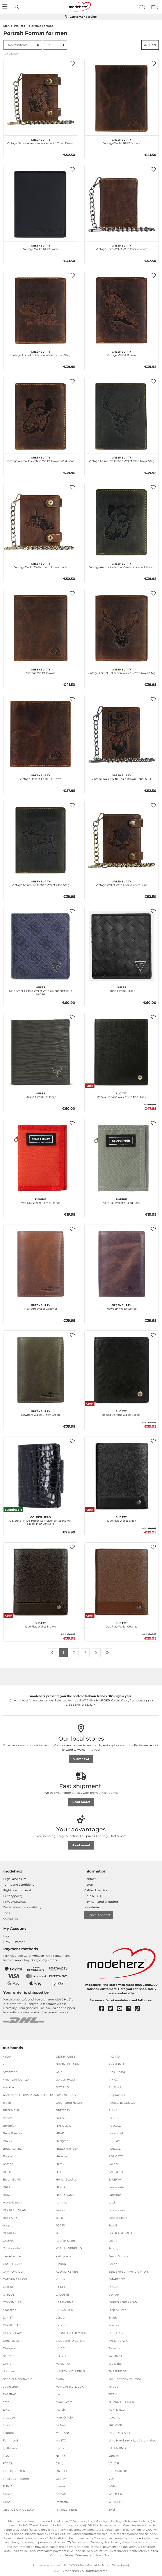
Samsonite (116, 2187)
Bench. (8, 2118)
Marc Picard (64, 2402)
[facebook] (103, 2009)
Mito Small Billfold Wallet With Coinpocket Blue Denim (40, 990)
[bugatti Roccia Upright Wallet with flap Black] (122, 1052)
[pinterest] (139, 2009)
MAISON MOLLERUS (70, 2371)
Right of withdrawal (17, 1890)
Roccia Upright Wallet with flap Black (121, 1095)
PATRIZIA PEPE (66, 2509)
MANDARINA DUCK (70, 2386)
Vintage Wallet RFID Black (40, 247)
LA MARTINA (64, 2302)
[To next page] (96, 1652)
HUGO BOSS (65, 2194)
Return (89, 1884)
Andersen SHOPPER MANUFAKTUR (28, 2094)
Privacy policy (13, 1896)
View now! (81, 1758)
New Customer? (14, 1942)
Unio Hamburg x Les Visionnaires (132, 2440)
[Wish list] (142, 6)
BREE (7, 2187)
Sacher (113, 2164)
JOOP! (60, 2225)
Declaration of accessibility (22, 1907)
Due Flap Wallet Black (121, 1518)
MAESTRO (63, 2363)
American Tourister (16, 2079)
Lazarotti (62, 2325)
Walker (114, 2486)
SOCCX (114, 2287)
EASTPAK (9, 2394)
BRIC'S (7, 2194)
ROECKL (115, 2148)
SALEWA (115, 2179)
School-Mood (118, 2217)
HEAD (60, 2133)
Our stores (10, 1918)
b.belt (7, 2102)
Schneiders (117, 2210)
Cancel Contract (98, 1915)
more (54, 1960)
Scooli (113, 2225)
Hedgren (62, 2141)
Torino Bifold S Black (121, 988)
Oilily (59, 2463)
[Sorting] (22, 45)
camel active (12, 2256)
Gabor (7, 2494)
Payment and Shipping (101, 1901)
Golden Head (65, 2079)
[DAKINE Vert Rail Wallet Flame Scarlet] (41, 1158)
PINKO (113, 2079)
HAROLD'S (63, 2125)
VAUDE (114, 2463)
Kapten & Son (65, 2240)
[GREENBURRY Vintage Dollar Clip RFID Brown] (41, 734)
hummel (62, 2202)
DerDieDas (11, 2340)
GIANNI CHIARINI (68, 2064)
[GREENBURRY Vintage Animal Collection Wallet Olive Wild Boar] (122, 522)
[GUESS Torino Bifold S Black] (122, 946)
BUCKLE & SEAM (15, 2210)
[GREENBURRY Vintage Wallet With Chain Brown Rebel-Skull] (122, 734)
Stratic (113, 2317)
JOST (59, 2233)
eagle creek (11, 2386)
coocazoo (9, 2310)
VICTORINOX (118, 2471)
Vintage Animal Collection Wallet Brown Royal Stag (121, 671)
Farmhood (10, 2440)
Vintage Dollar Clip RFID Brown (40, 776)
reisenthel (116, 2133)
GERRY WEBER (66, 2056)
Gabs (6, 2501)
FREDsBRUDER (14, 2471)
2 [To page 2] (74, 1652)
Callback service (95, 1890)
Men (6, 26)
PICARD (114, 2056)
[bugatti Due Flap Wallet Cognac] (122, 1582)
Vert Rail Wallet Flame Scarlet (40, 1200)
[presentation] (17, 6)
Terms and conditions (18, 1884)
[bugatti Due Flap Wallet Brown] (41, 1582)
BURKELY (9, 2233)
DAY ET (8, 2317)
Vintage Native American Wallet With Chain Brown (40, 141)
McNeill (61, 2425)
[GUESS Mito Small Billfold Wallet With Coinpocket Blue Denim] (41, 946)
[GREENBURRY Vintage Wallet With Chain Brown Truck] (41, 522)
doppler (8, 2371)
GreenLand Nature (69, 2102)
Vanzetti (114, 2455)
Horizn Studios (66, 2179)
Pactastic (62, 2501)
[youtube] (121, 2009)
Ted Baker (116, 2363)
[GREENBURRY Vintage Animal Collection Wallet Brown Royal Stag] (122, 628)
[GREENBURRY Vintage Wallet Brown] (122, 310)
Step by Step (117, 2310)
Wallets (19, 26)
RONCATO (116, 2156)
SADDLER (116, 2171)
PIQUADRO (117, 2094)
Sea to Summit (119, 2256)
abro (6, 2064)
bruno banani (13, 2202)
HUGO (60, 2187)
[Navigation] (5, 7)
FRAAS (7, 2463)
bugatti (8, 2225)
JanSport (62, 2210)
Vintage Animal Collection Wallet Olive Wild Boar (121, 565)
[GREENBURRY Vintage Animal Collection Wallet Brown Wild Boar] (41, 416)
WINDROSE (117, 2501)
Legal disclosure (15, 1879)
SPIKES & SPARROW (123, 2302)
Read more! (81, 1802)
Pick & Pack (117, 2064)
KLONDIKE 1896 (67, 2271)
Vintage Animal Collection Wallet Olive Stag (40, 883)
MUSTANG (63, 2432)
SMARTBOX (117, 2279)
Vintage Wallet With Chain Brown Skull (121, 883)
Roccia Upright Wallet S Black (121, 1412)
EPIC (6, 2409)
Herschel (62, 2156)
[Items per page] (55, 45)
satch (112, 2202)
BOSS (7, 2171)
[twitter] (112, 2009)
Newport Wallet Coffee (122, 1306)
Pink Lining (117, 2072)
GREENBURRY (66, 2094)
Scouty (113, 2248)
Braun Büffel (12, 2179)
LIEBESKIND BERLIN (71, 2340)
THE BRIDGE (118, 2371)
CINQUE (9, 2294)
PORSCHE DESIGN (122, 2102)
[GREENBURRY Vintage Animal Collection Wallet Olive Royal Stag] (122, 416)
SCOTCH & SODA (120, 2233)
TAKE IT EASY (118, 2340)
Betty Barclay (12, 2133)
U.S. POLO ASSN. (120, 2432)
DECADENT (11, 2325)
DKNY (7, 2363)
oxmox (60, 2486)
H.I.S (59, 2171)
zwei (112, 2509)
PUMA (113, 2110)
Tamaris (114, 2348)
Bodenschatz (12, 2148)
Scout (113, 2240)
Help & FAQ (92, 1896)
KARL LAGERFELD (69, 2248)
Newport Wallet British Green (40, 1412)
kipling (61, 2263)
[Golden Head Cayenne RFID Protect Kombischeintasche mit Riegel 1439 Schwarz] (41, 1476)
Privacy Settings (14, 1901)
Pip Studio (116, 2087)
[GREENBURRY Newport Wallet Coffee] (122, 1264)
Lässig (60, 2317)
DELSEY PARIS (13, 2332)
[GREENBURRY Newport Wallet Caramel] (41, 1264)
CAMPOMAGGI (13, 2271)
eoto (6, 2402)
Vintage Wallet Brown (121, 353)
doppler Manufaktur (17, 2379)
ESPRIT (8, 2425)
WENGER (115, 2494)
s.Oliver (114, 2294)
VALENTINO (117, 2448)
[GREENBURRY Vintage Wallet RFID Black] (41, 204)
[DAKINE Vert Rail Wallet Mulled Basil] (122, 1158)
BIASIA (7, 2141)
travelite (114, 2417)
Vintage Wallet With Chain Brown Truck (40, 565)
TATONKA (115, 2356)
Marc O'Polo (64, 2417)
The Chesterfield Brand (125, 2379)
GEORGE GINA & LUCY (19, 2509)
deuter (7, 2356)
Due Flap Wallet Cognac (121, 1624)
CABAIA (8, 2240)
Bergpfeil (9, 2125)
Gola (59, 2072)
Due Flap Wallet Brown (40, 1624)
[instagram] (130, 2009)
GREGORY (63, 2110)
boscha (8, 2164)
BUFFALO (10, 2217)
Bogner (8, 2156)
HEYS (60, 2164)
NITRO (60, 2455)
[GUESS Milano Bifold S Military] (41, 1052)
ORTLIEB (62, 2471)
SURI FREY (116, 2332)
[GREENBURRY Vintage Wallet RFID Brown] (122, 98)
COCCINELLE (12, 2302)
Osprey (61, 2478)
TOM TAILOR (117, 2409)
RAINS (113, 2118)
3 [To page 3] (85, 1652)
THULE (113, 2386)
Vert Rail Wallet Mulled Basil (121, 1200)
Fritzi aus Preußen (16, 2478)
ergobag (9, 2417)
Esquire (8, 2432)
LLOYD (61, 2356)
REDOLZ (115, 2125)
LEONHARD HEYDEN (71, 2332)
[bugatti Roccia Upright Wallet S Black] (122, 1370)
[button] (72, 63)
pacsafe (61, 2494)
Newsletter (92, 1907)
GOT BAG (62, 2087)
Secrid (113, 2263)
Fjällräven (10, 2448)
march (60, 2409)
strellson (115, 2325)
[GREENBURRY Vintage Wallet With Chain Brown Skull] (122, 840)
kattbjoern (63, 2256)
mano (60, 2394)
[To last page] (107, 1652)
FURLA (7, 2486)
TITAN (113, 2394)
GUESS (61, 2118)
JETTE (60, 2217)
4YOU (7, 2056)
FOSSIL (8, 2455)
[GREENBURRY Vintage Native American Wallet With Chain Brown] (41, 98)
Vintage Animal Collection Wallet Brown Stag (40, 353)
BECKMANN (11, 2110)
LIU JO (60, 2348)
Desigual (9, 2348)
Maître (60, 2379)
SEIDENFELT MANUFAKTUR (128, 2271)
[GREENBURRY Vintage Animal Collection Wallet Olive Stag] (41, 840)
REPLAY (114, 2141)
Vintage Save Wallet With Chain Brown (121, 247)
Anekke (8, 2087)
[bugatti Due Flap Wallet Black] (122, 1476)
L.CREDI (61, 2287)
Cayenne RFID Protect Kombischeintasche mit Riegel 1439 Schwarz (40, 1519)
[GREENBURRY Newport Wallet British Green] (41, 1370)
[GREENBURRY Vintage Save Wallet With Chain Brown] (122, 204)
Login (7, 1936)
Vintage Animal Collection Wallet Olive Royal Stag (121, 459)
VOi (111, 2478)
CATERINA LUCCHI (16, 2279)
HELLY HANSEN (67, 2148)
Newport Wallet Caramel (40, 1306)
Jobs (6, 1913)
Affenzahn (10, 2072)
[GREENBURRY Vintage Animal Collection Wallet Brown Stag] (41, 310)
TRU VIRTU (116, 2425)
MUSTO (61, 2440)
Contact (90, 1879)
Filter (150, 45)
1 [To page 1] (63, 1652)
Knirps (60, 2279)
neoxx (60, 2448)
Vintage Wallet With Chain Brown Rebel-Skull (121, 776)
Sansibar (115, 2194)
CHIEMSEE (10, 2287)
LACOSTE (62, 2294)
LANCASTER (64, 2310)
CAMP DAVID (12, 2263)
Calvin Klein (11, 2248)
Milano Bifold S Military (40, 1095)
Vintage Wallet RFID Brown (121, 141)
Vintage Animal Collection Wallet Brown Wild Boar (40, 459)
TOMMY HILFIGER (121, 2402)
